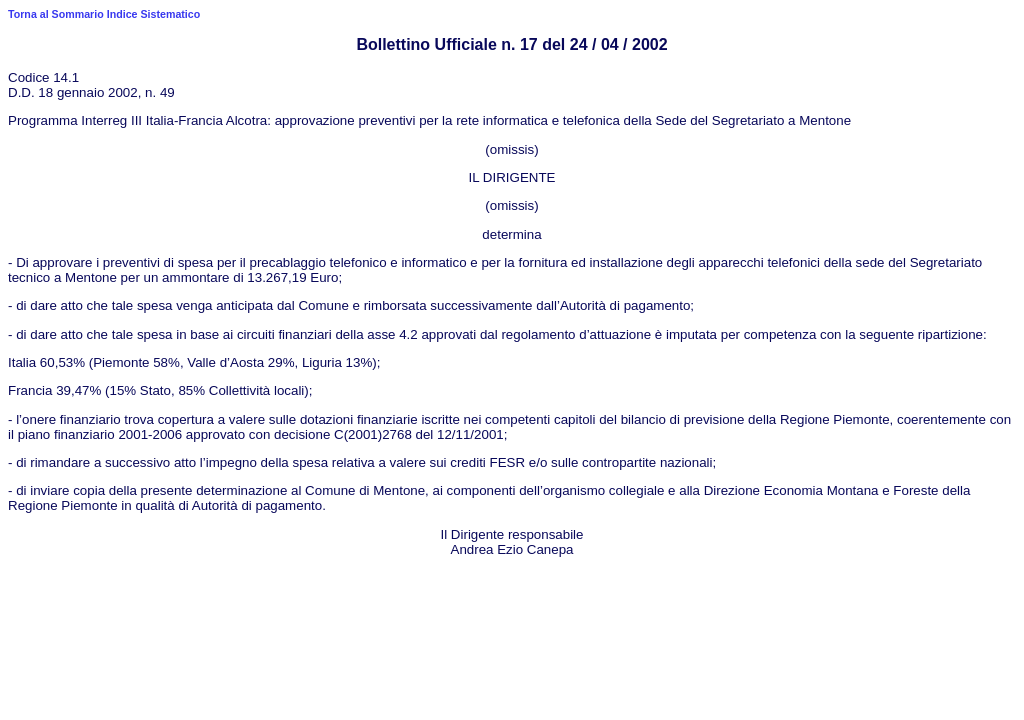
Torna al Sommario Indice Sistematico (104, 14)
